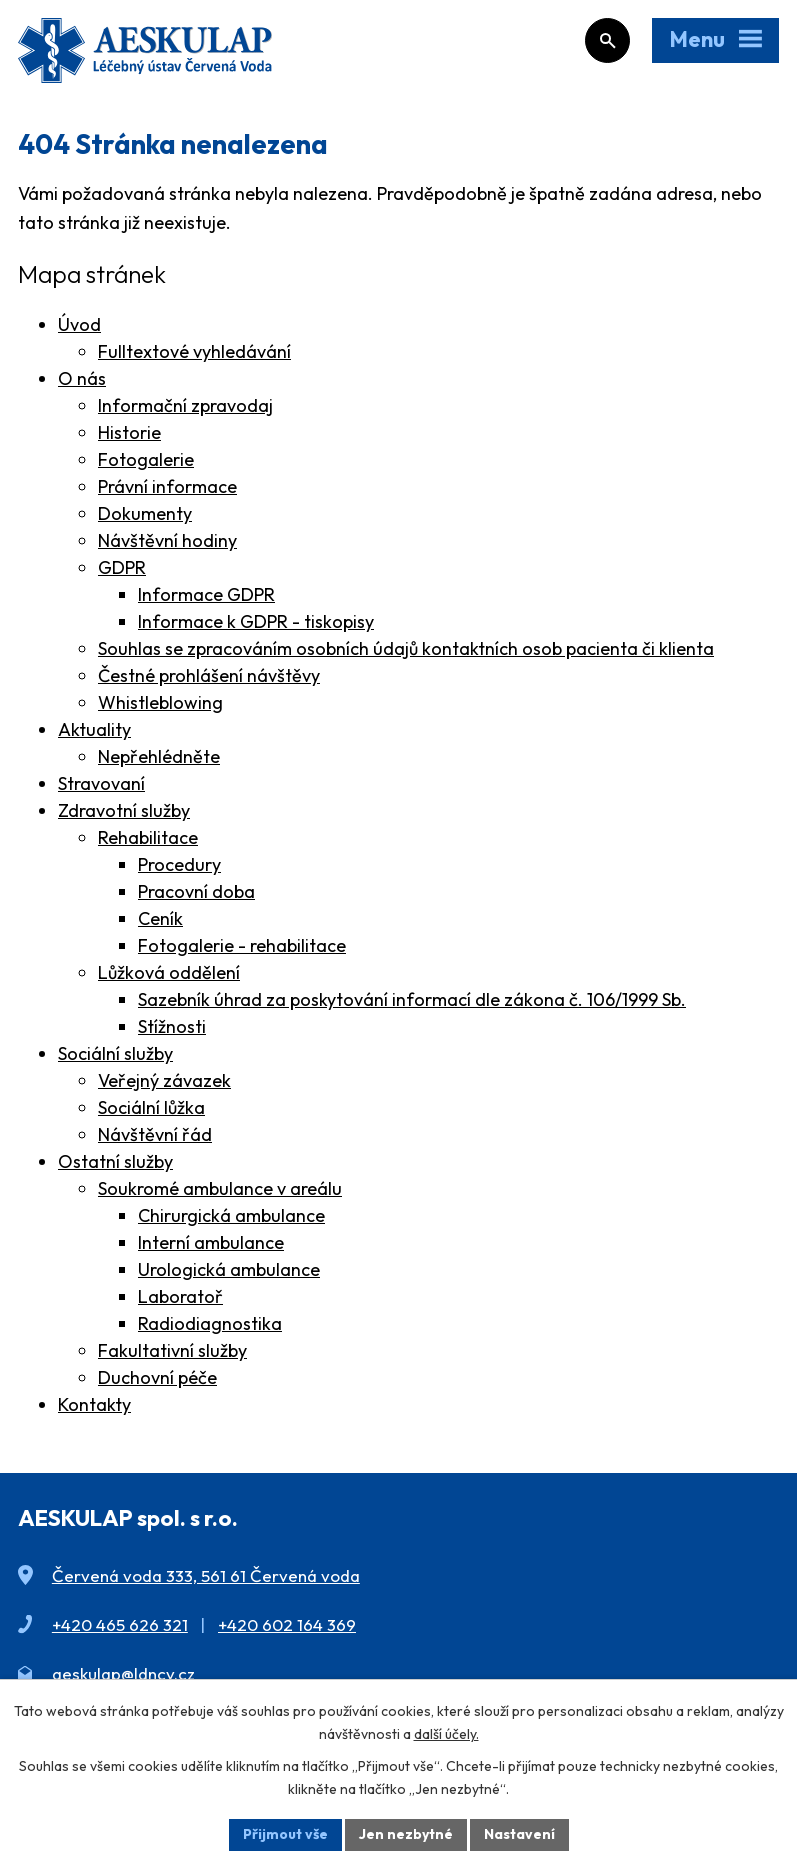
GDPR (122, 567)
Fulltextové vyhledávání (194, 351)
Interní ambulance (211, 1242)
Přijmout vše (285, 1834)
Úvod (79, 324)
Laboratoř (180, 1296)
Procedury (179, 864)
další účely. (446, 1734)
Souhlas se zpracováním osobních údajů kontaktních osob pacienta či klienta (406, 648)
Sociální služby (115, 1053)
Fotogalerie (146, 459)
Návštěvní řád (155, 1134)
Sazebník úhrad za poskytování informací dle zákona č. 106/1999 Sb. (412, 999)
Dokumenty (145, 513)
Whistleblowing (160, 702)
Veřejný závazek (164, 1080)
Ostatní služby (115, 1161)
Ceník (160, 918)
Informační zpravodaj (185, 405)
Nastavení (519, 1834)
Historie (129, 432)
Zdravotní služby (124, 810)
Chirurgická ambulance (231, 1215)
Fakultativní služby (172, 1350)
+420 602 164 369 (287, 1624)
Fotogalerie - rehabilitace (242, 945)
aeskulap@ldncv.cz (123, 1673)
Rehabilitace (148, 837)
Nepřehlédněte (159, 756)
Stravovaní (101, 783)
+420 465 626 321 (120, 1624)
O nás (82, 378)
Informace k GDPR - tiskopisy (256, 621)
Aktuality (94, 729)
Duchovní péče (157, 1377)
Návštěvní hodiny (167, 540)
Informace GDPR (206, 594)
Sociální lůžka (151, 1107)
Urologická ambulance (229, 1269)
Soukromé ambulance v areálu (220, 1188)
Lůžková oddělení (169, 972)
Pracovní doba (196, 891)
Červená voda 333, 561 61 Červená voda (206, 1575)
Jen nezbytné (406, 1834)
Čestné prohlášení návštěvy (209, 675)
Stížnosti (172, 1026)
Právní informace (167, 486)
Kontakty (94, 1404)
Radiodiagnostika (210, 1323)
